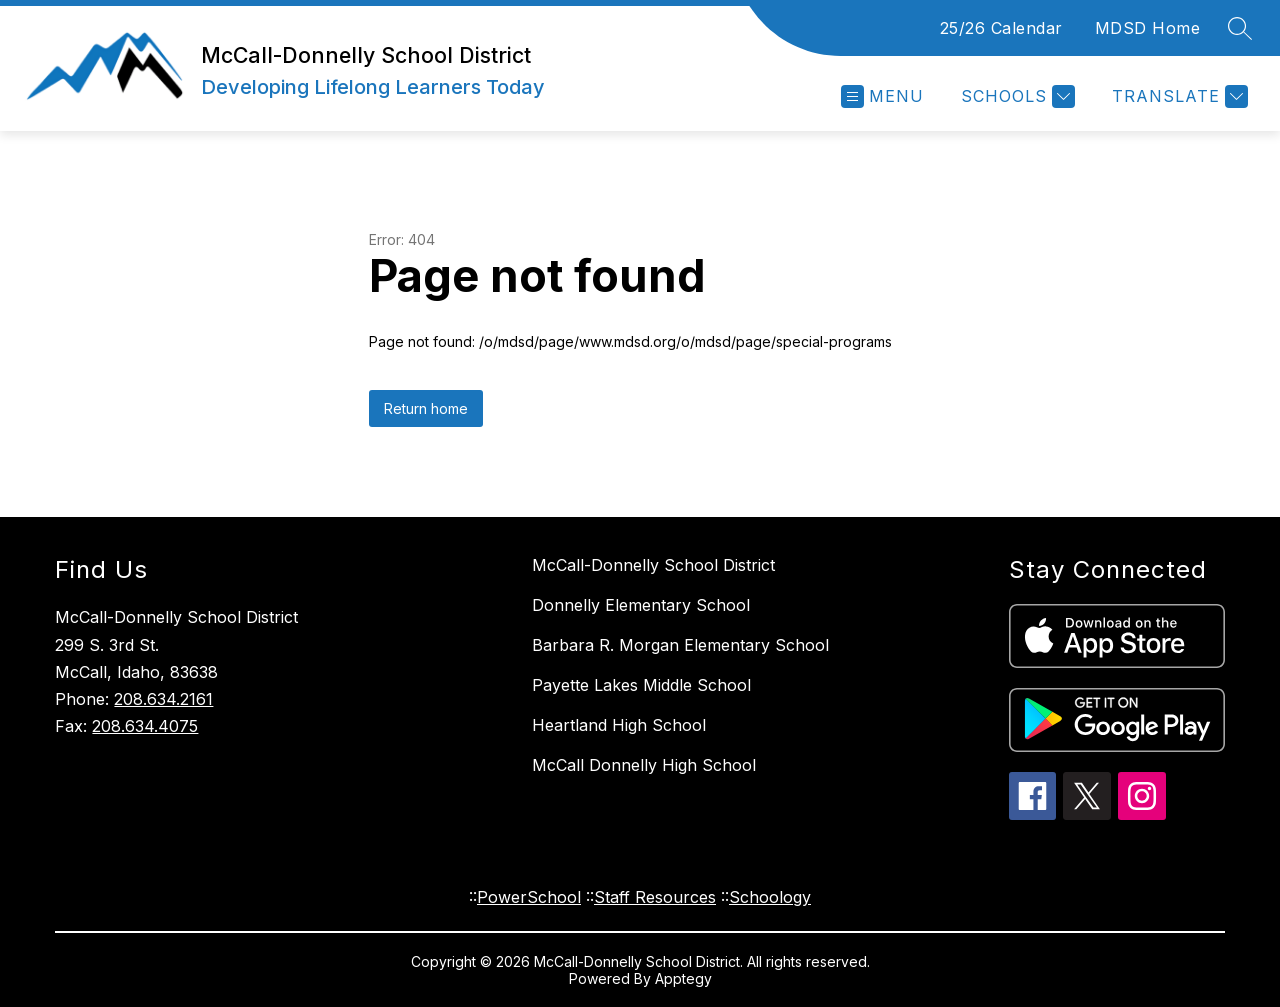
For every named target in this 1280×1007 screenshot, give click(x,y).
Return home (426, 408)
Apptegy (683, 978)
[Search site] (1240, 28)
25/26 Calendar (1001, 28)
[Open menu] (882, 96)
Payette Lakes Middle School (641, 685)
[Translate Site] (1177, 96)
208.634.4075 (145, 726)
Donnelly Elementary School (641, 605)
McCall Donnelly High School (644, 765)
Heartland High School (619, 725)
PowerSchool (529, 897)
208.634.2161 (163, 699)
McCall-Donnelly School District (653, 565)
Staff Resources (655, 897)
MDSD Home (1148, 28)
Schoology (770, 897)
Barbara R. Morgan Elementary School (680, 645)
